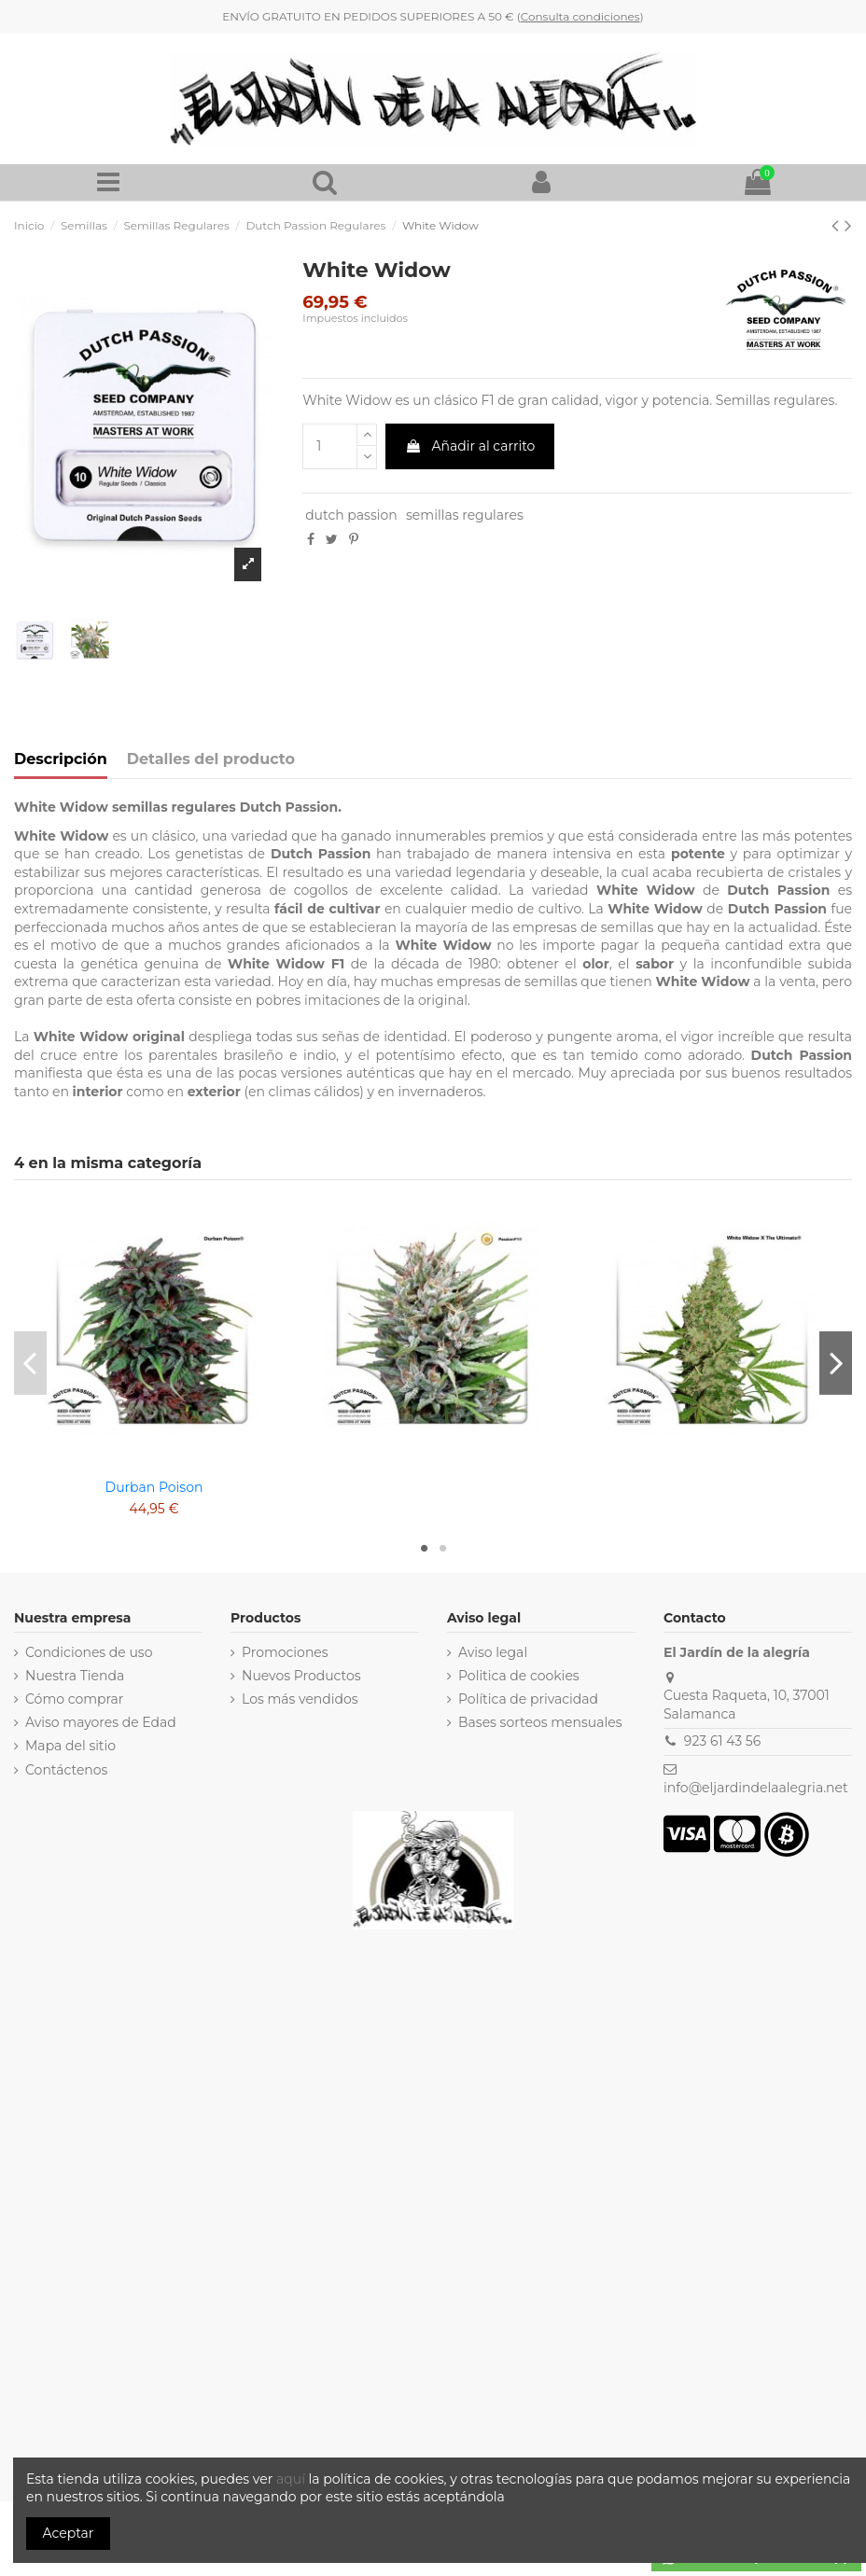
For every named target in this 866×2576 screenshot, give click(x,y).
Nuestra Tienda (74, 1675)
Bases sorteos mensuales (540, 1722)
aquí (292, 2479)
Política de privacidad (528, 1699)
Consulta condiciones (580, 16)
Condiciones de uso (88, 1652)
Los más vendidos (300, 1699)
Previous (30, 1362)
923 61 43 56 (722, 1741)
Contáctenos (66, 1769)
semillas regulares (465, 515)
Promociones (285, 1652)
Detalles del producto (211, 759)
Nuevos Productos (301, 1675)
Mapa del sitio (70, 1745)
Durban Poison (154, 1487)
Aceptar (68, 2533)
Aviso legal (492, 1652)
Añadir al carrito (470, 446)
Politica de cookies (519, 1675)
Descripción (60, 759)
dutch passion (351, 515)
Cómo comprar (74, 1699)
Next (835, 1362)
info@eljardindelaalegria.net (755, 1787)
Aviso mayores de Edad (100, 1722)
